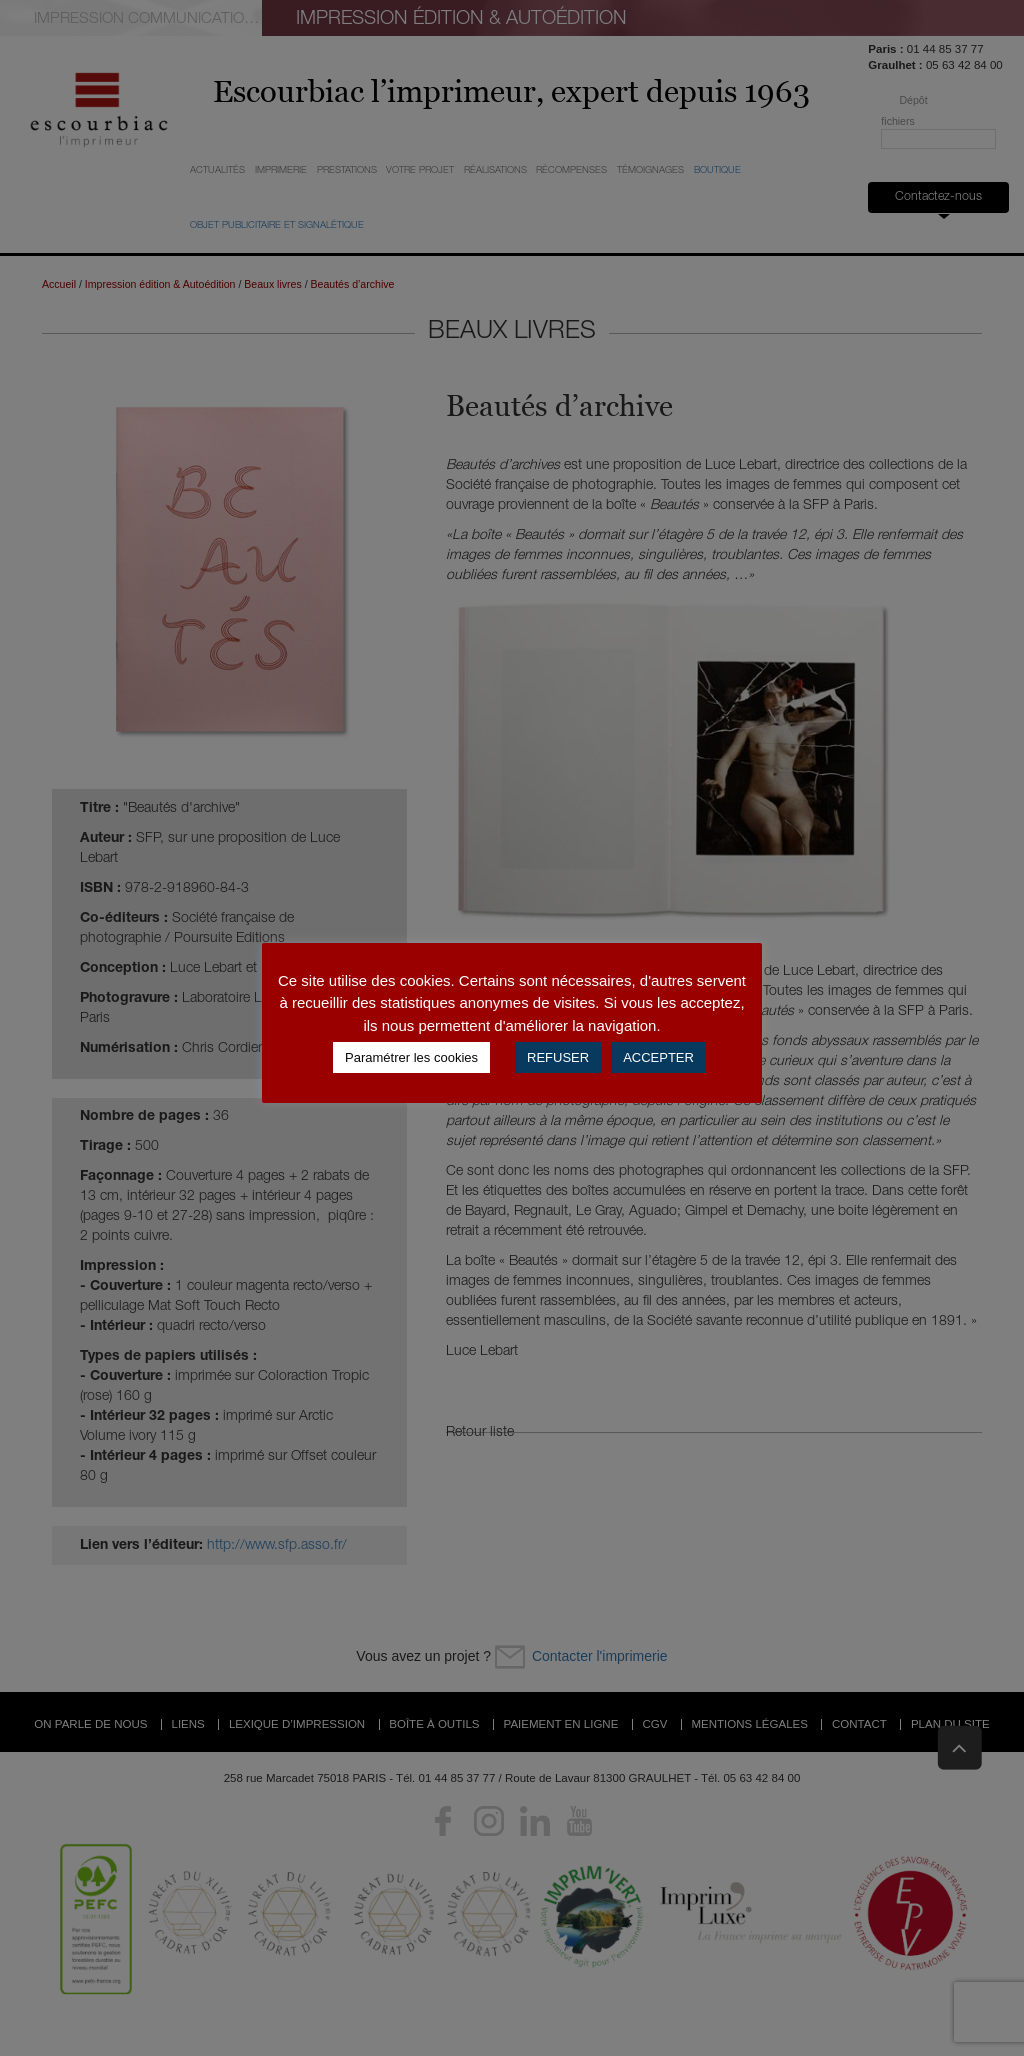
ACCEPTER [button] (658, 1057)
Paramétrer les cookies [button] (411, 1057)
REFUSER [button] (558, 1057)
